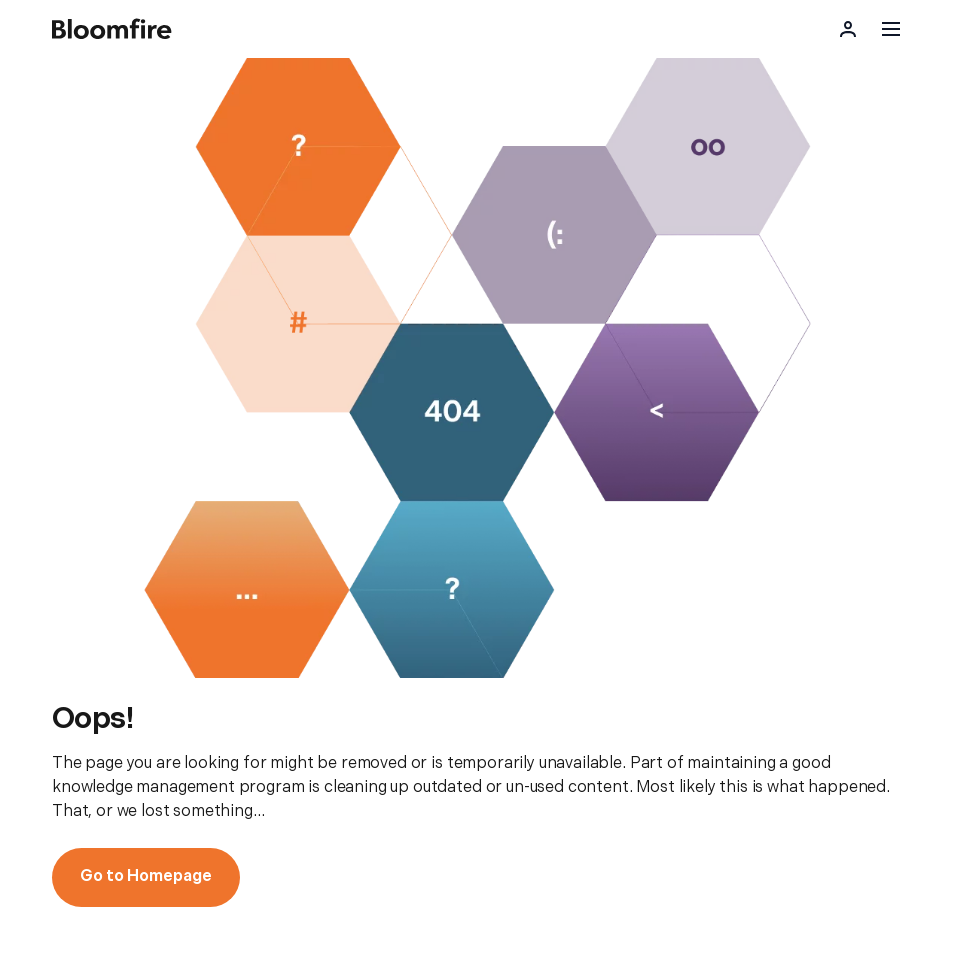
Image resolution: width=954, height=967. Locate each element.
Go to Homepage (146, 876)
